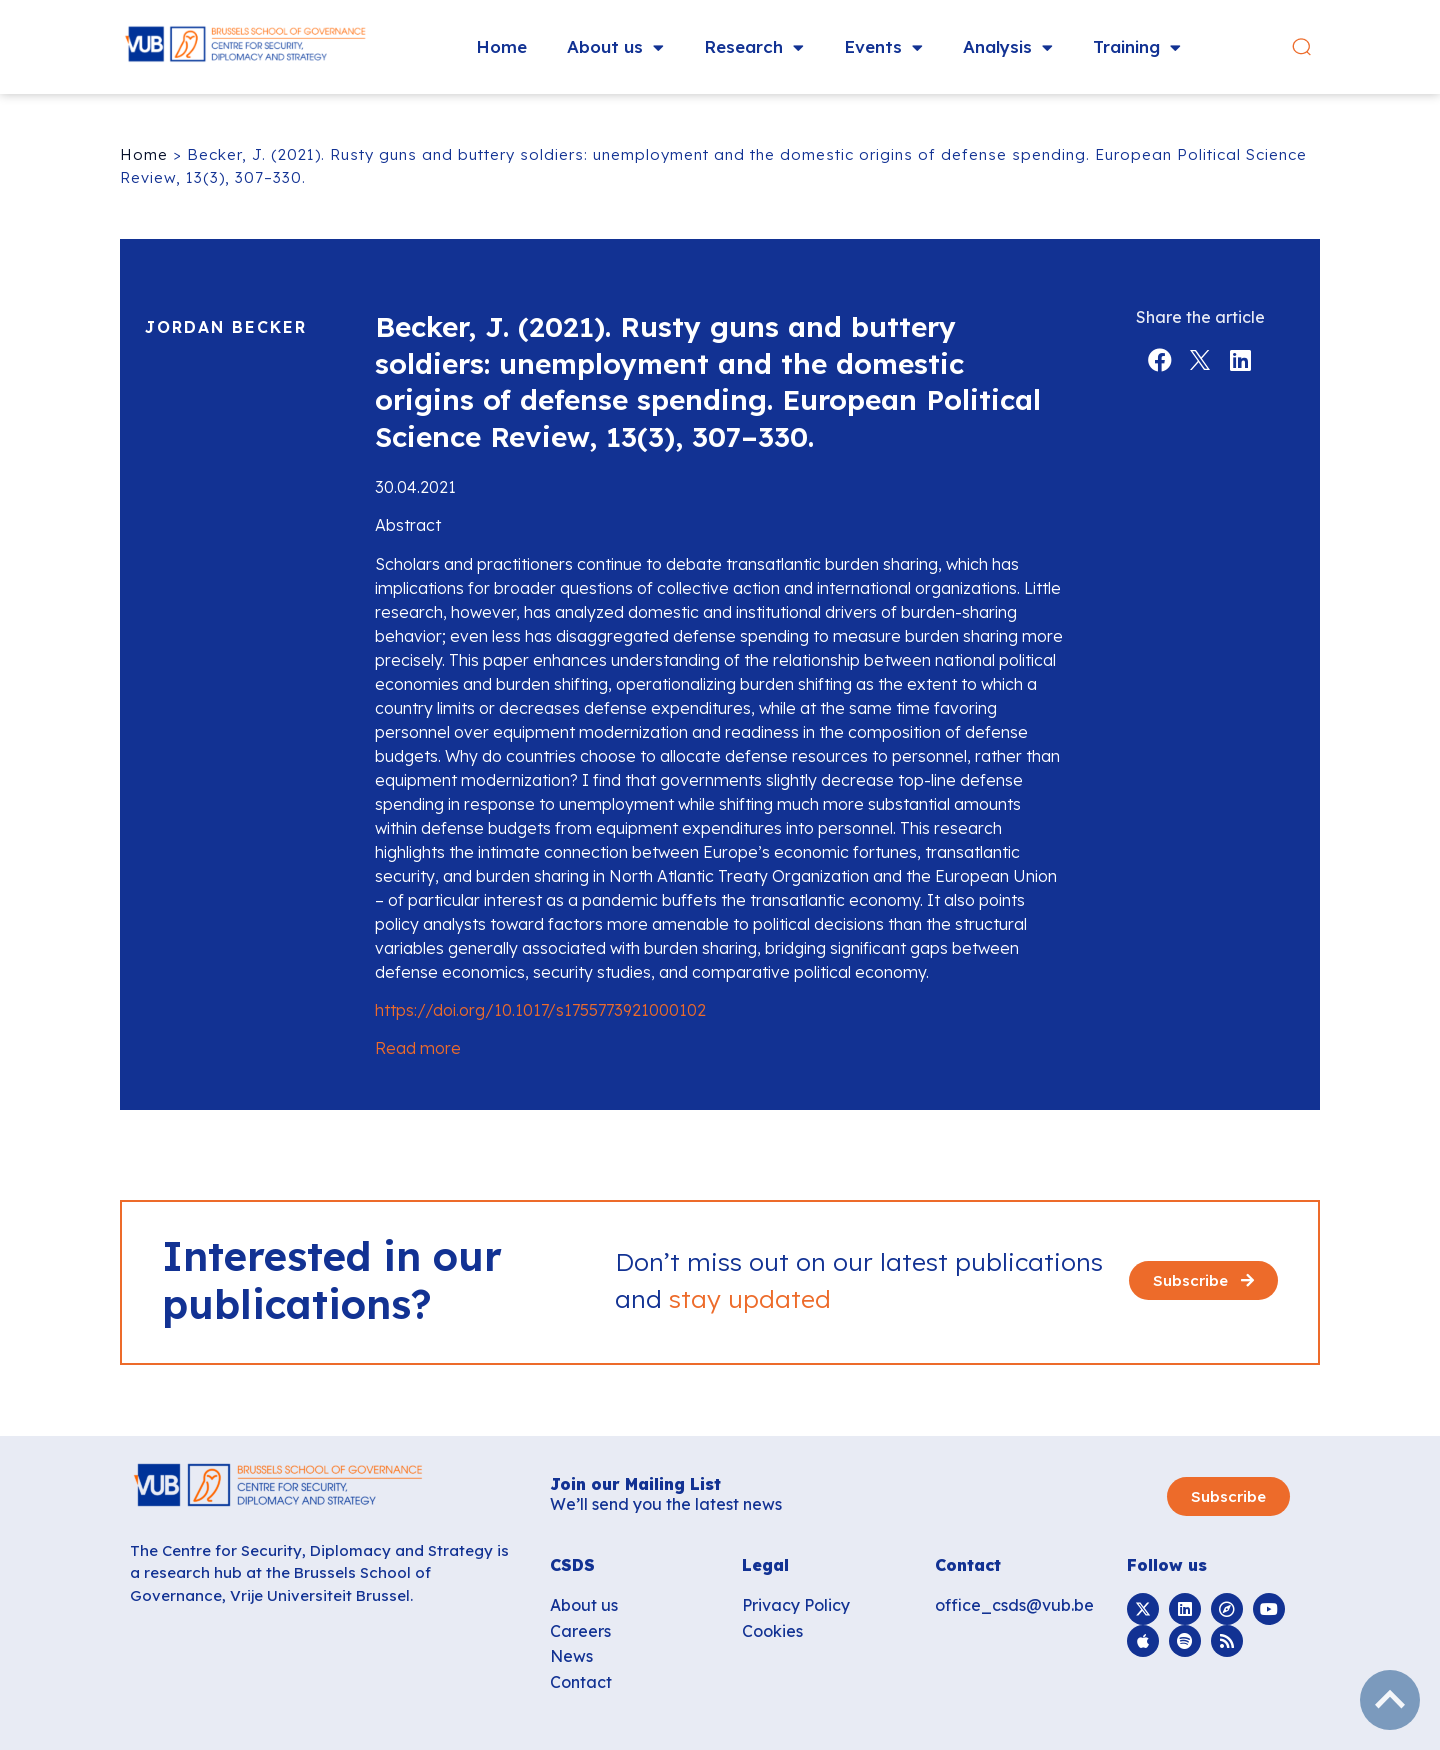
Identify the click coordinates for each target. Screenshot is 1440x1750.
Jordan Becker (226, 327)
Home (501, 46)
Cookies (772, 1631)
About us (615, 47)
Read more (420, 1048)
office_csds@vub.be (1014, 1605)
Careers (580, 1631)
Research (754, 47)
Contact (581, 1682)
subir (1390, 1700)
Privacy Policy (796, 1605)
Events (883, 47)
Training (1137, 47)
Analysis (1008, 47)
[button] (1303, 47)
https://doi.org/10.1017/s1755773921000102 (540, 1010)
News (571, 1656)
